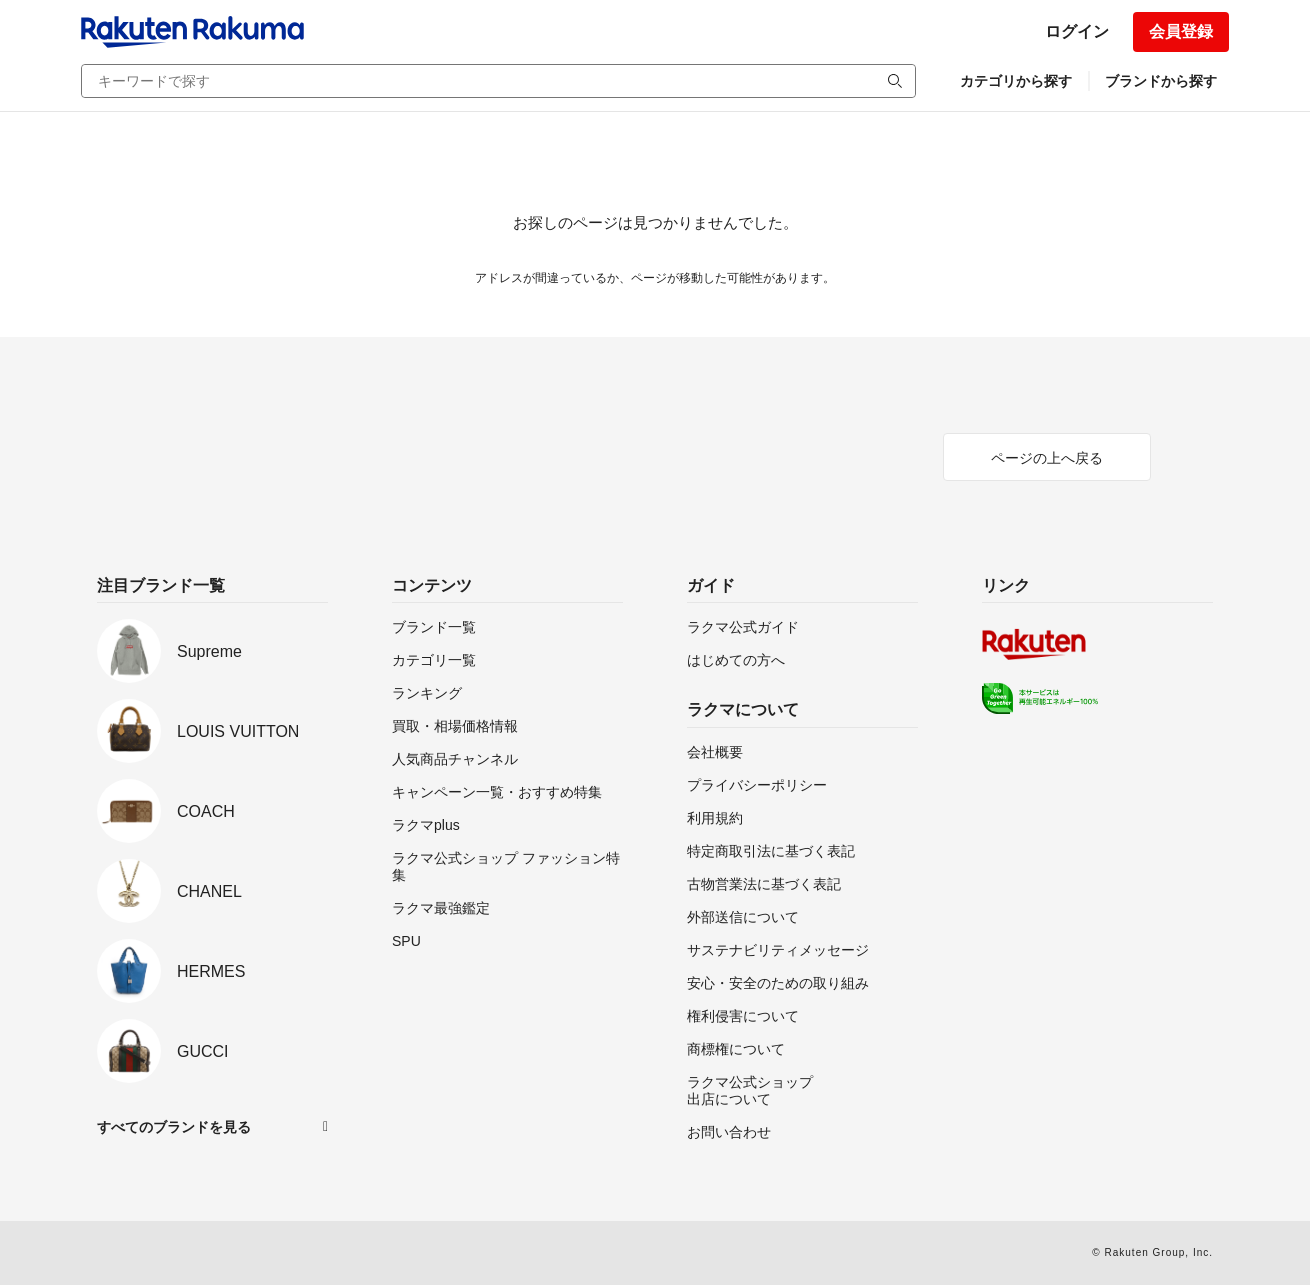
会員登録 (1181, 31)
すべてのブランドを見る (174, 1127)
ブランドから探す (1161, 81)
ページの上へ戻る (1047, 458)
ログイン (1077, 31)
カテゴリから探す (1016, 81)
